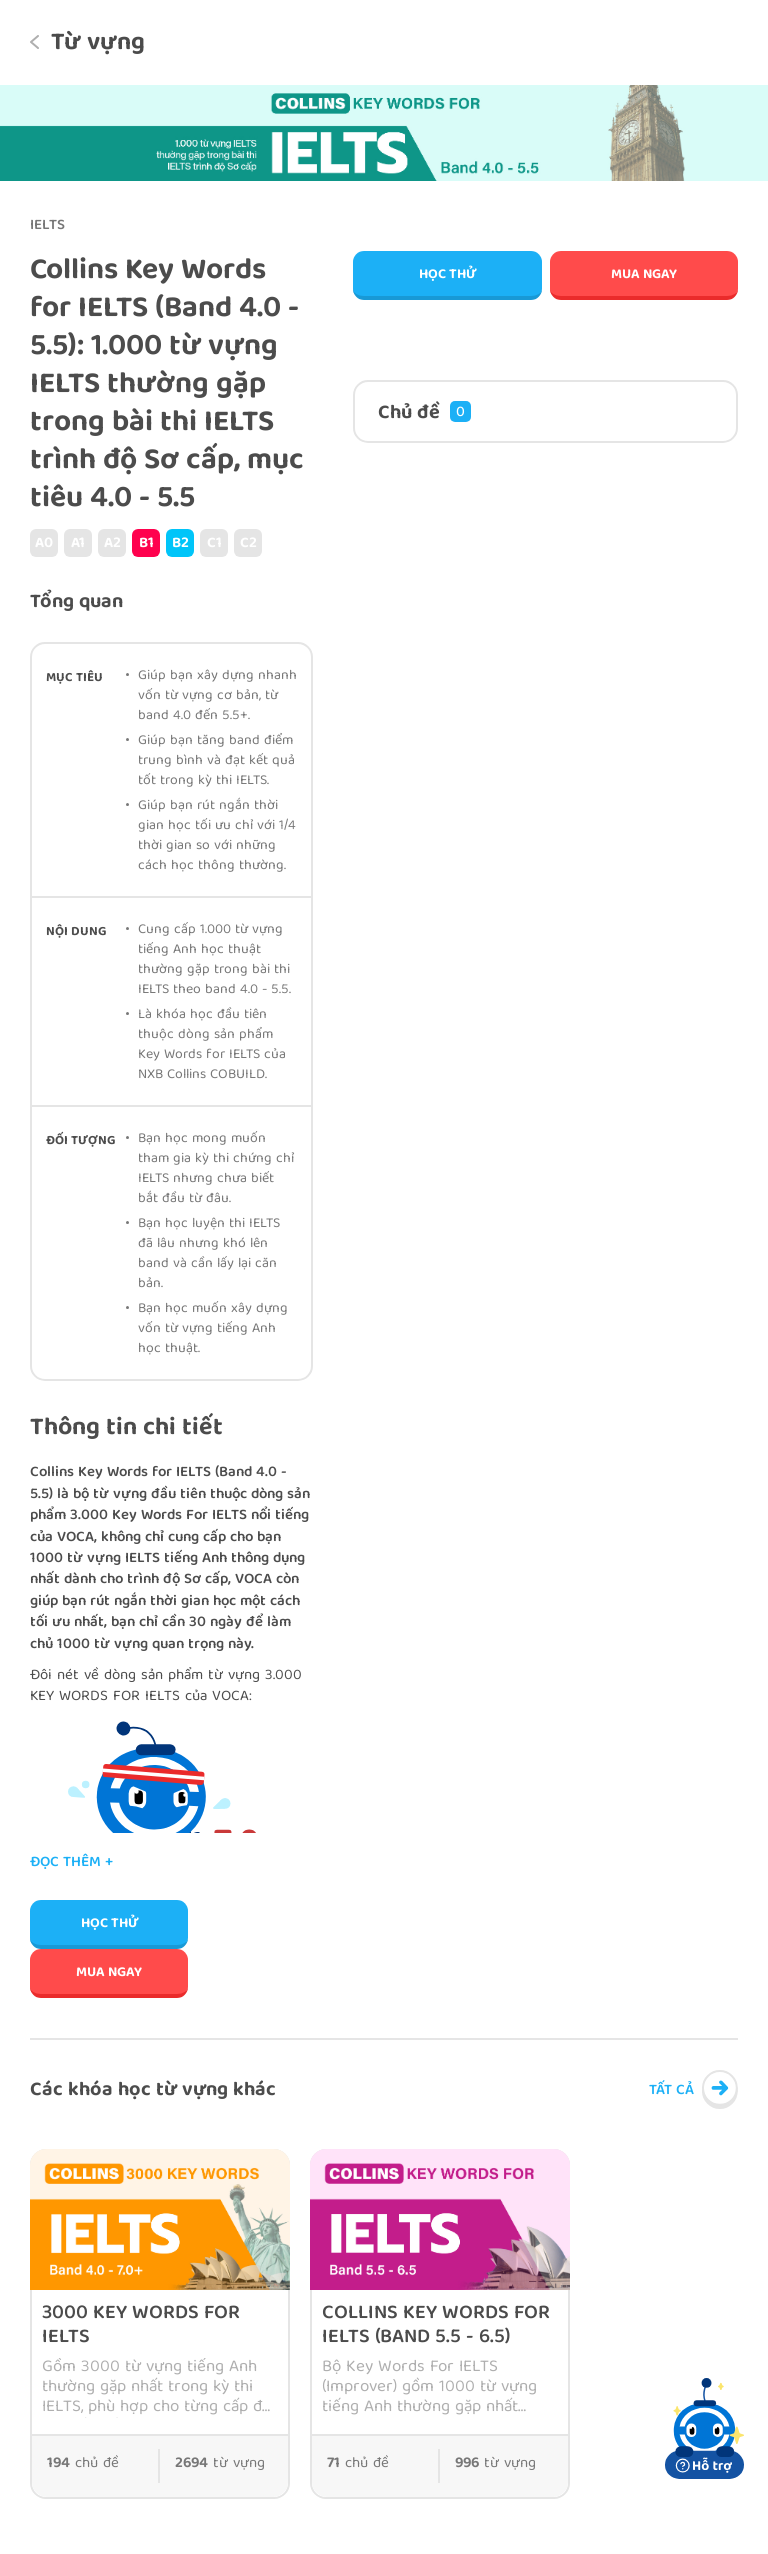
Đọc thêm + (71, 1863)
